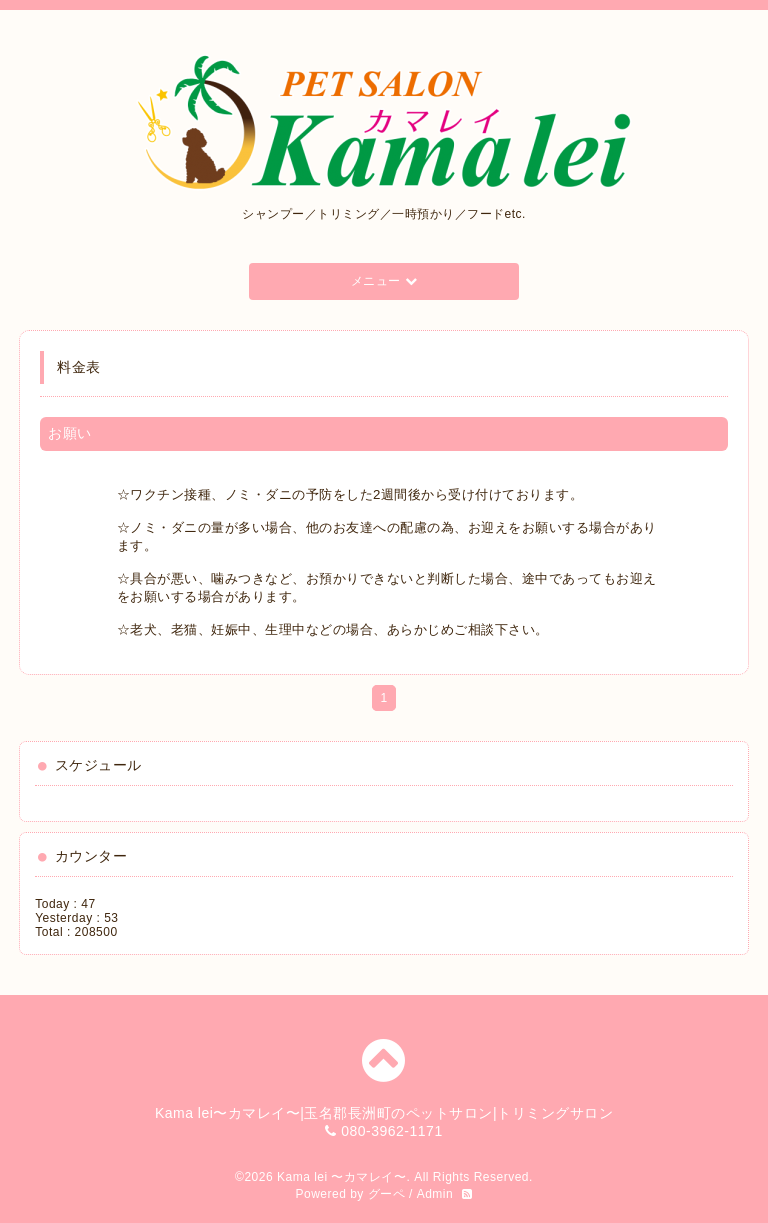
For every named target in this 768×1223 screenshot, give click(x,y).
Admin (435, 1194)
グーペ (387, 1194)
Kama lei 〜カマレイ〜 (342, 1177)
